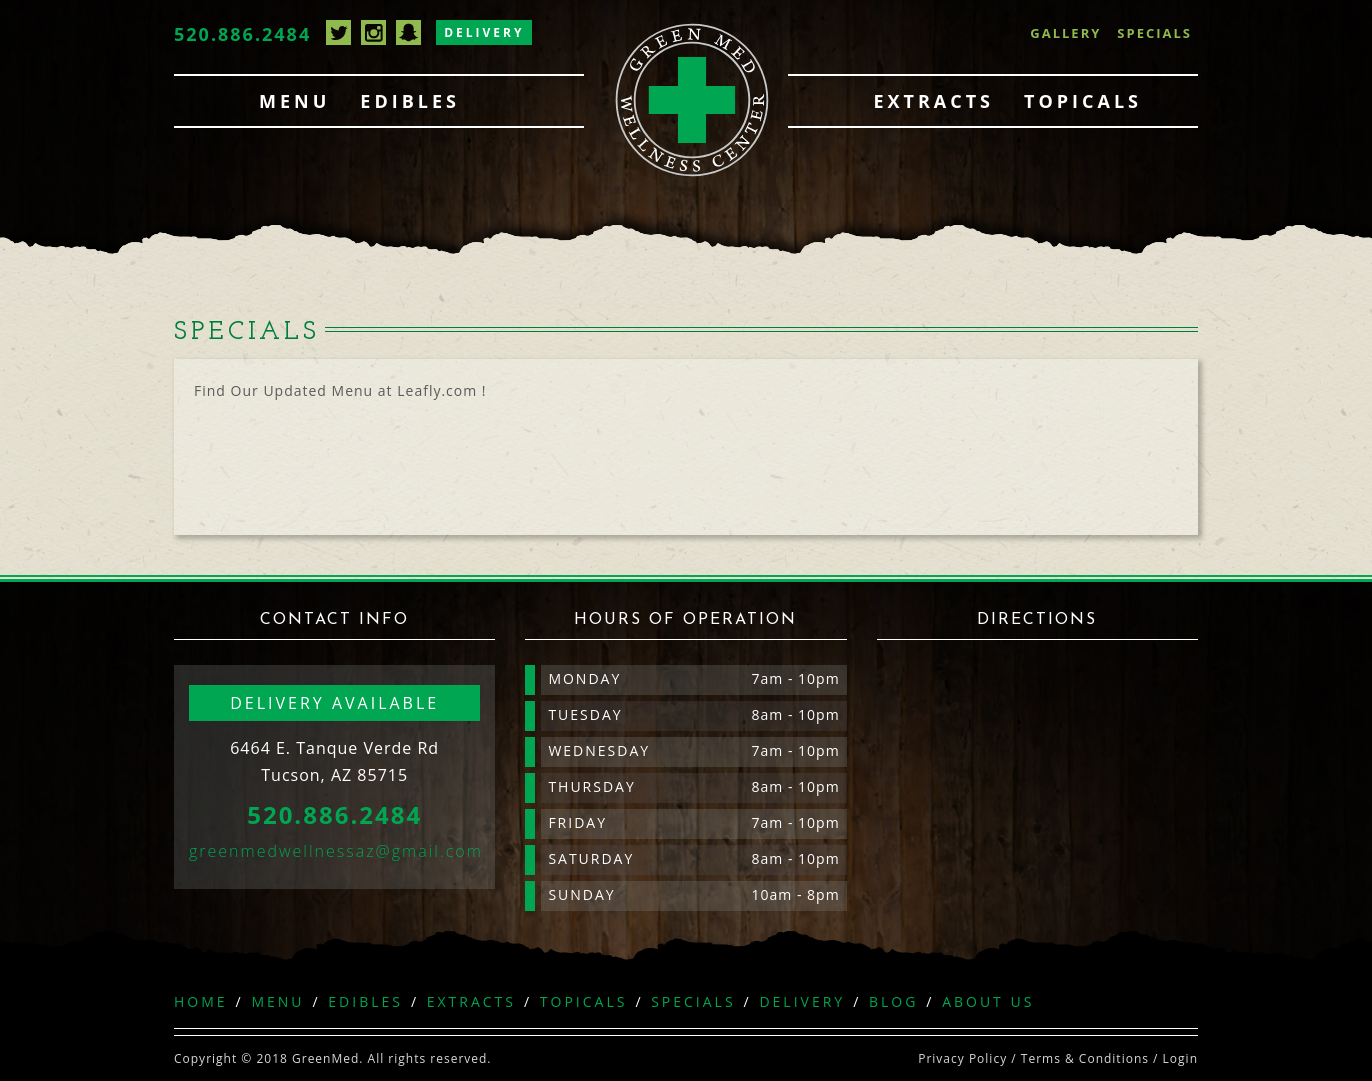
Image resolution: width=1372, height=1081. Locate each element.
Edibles (410, 101)
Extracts (933, 101)
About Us (988, 1001)
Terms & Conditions (1085, 1058)
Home (201, 1001)
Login (1180, 1058)
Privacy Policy (962, 1058)
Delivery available (334, 703)
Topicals (1083, 101)
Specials (1154, 33)
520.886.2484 (242, 34)
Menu (294, 101)
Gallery (1065, 33)
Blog (893, 1001)
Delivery (484, 32)
